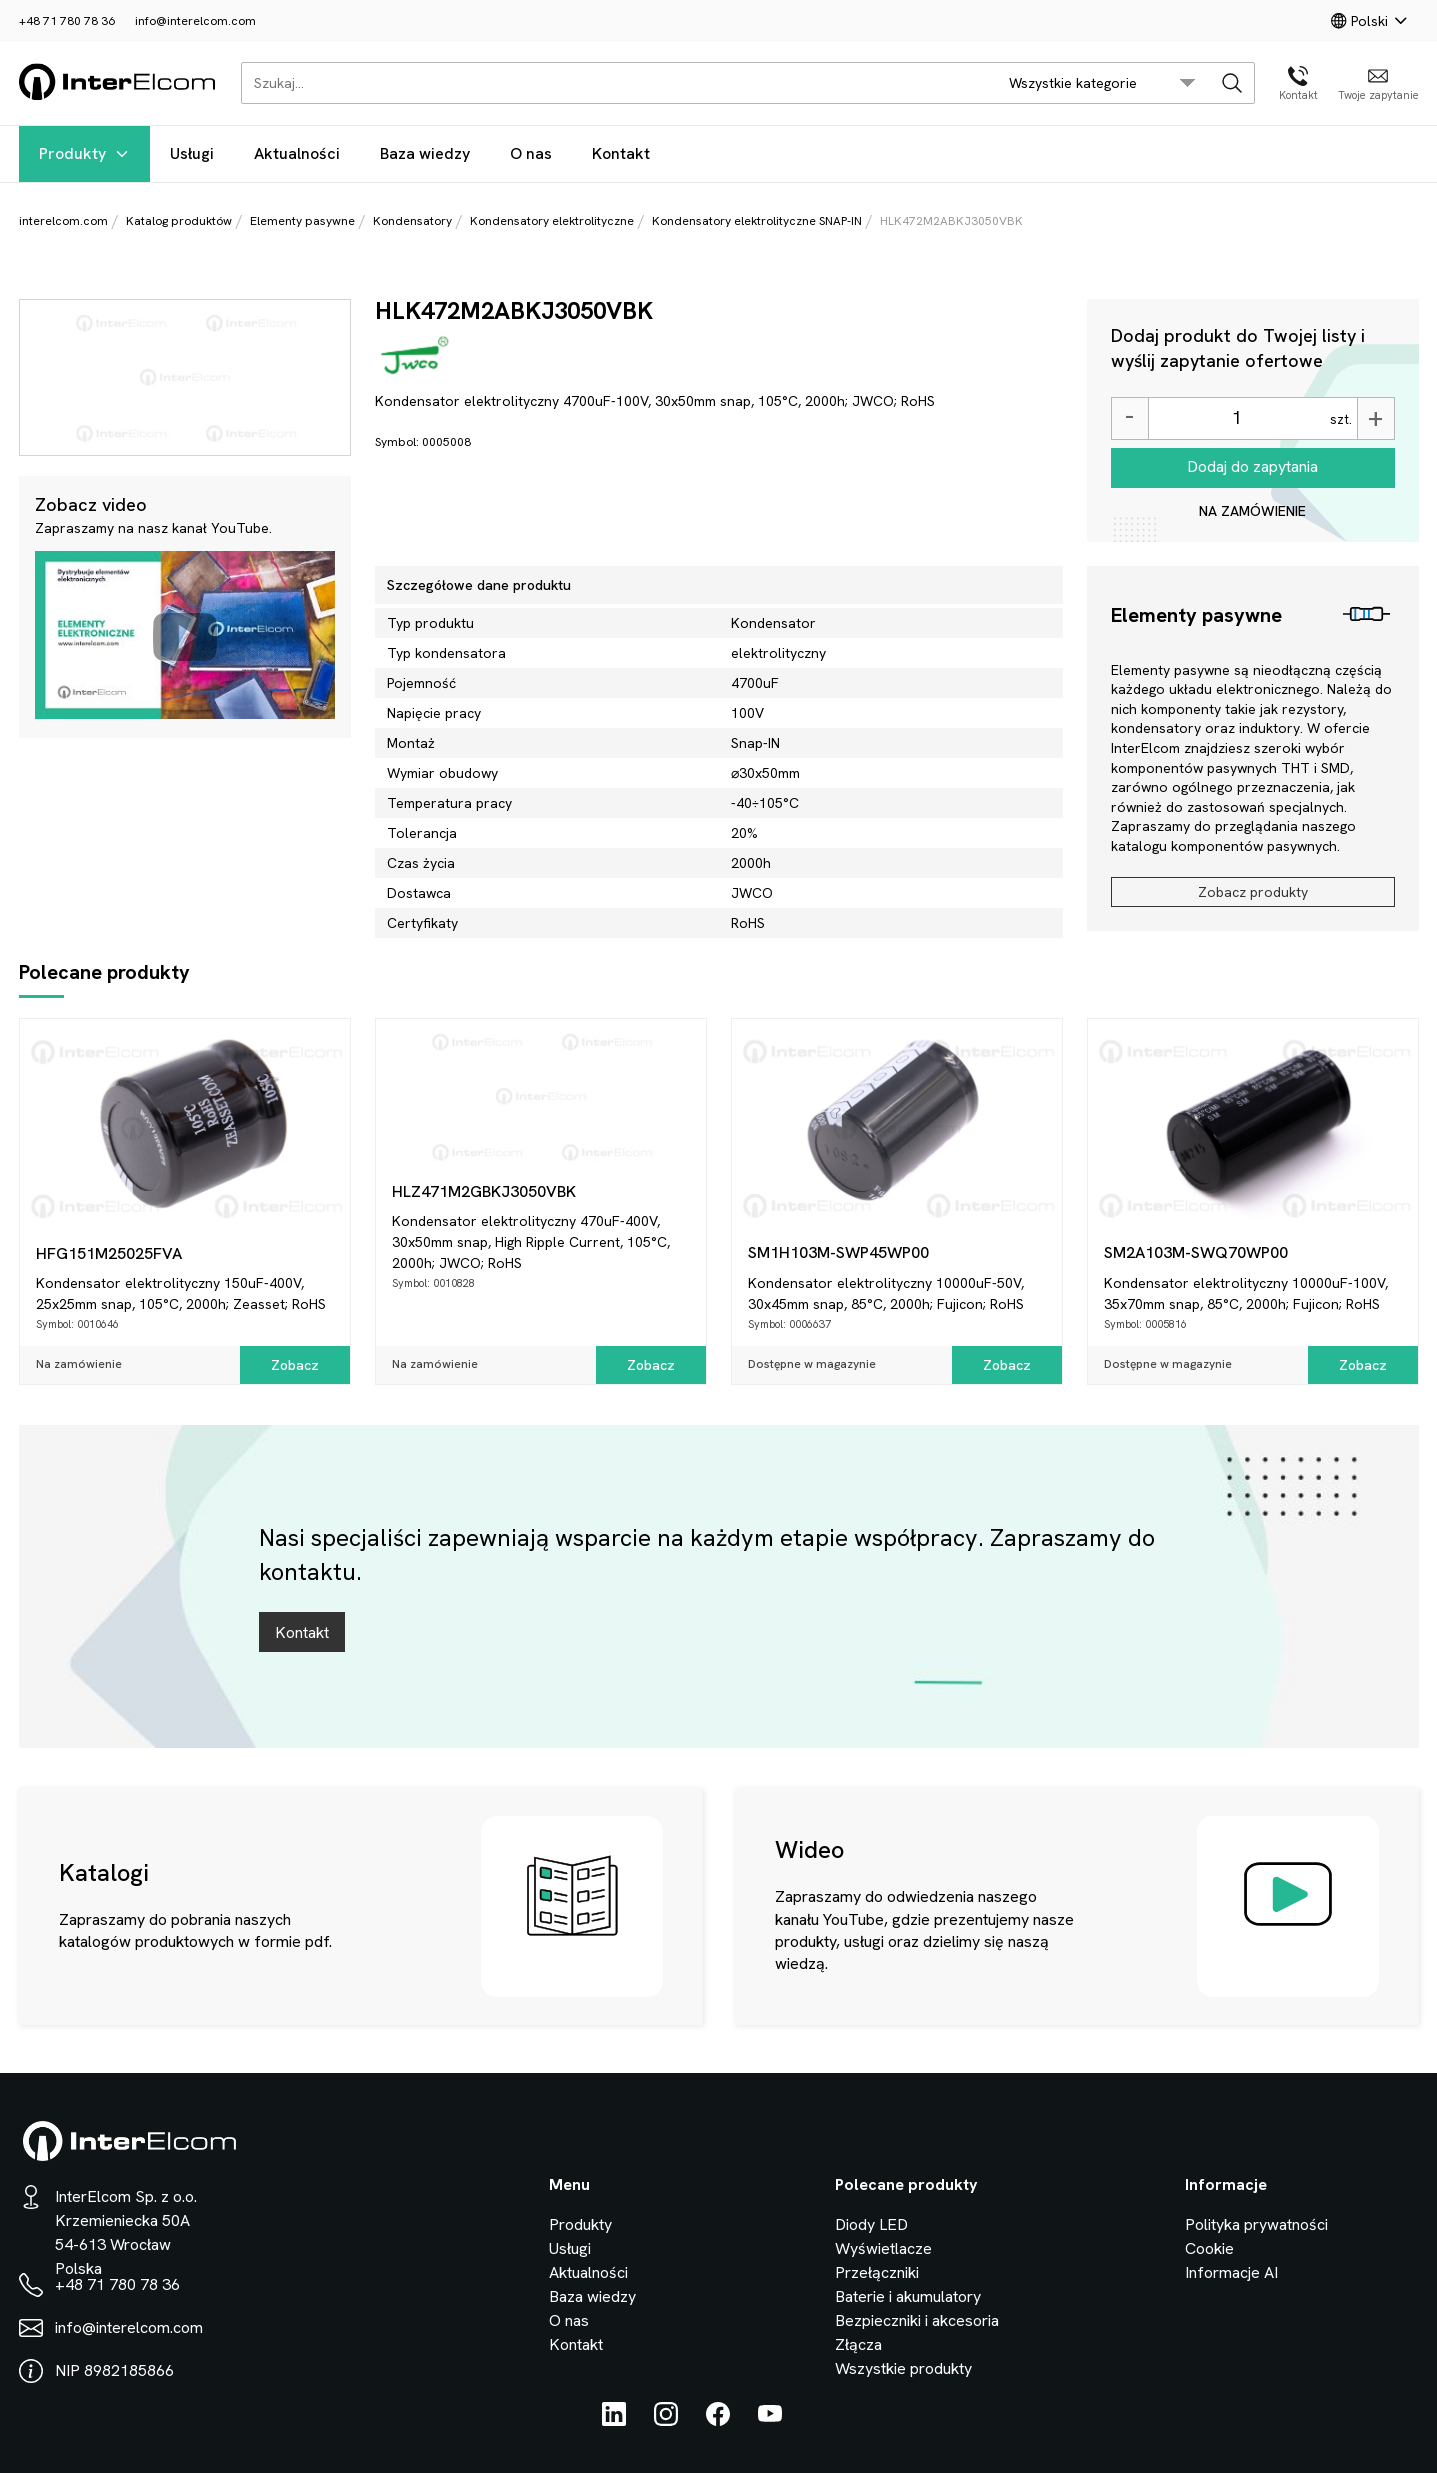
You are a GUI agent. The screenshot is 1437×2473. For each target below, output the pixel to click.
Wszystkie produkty (903, 2368)
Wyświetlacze (883, 2248)
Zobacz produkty (1253, 892)
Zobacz (295, 1365)
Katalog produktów (179, 221)
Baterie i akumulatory (908, 2296)
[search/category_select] (1102, 83)
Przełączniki (877, 2272)
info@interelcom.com (195, 21)
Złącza (858, 2344)
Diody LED (871, 2224)
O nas (531, 153)
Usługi (192, 153)
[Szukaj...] (613, 83)
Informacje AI (1231, 2272)
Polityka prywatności (1256, 2224)
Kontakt (621, 153)
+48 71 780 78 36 (67, 21)
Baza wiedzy (425, 153)
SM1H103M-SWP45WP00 (838, 1252)
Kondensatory (412, 221)
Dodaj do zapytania (1252, 466)
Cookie (1209, 2248)
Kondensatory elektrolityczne (552, 221)
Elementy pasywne (302, 221)
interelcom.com (63, 221)
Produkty (84, 153)
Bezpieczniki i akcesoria (917, 2320)
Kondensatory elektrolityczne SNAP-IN (757, 221)
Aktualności (297, 153)
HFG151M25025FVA (109, 1253)
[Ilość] (1236, 418)
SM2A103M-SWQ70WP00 (1196, 1252)
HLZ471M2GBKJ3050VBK (484, 1191)
